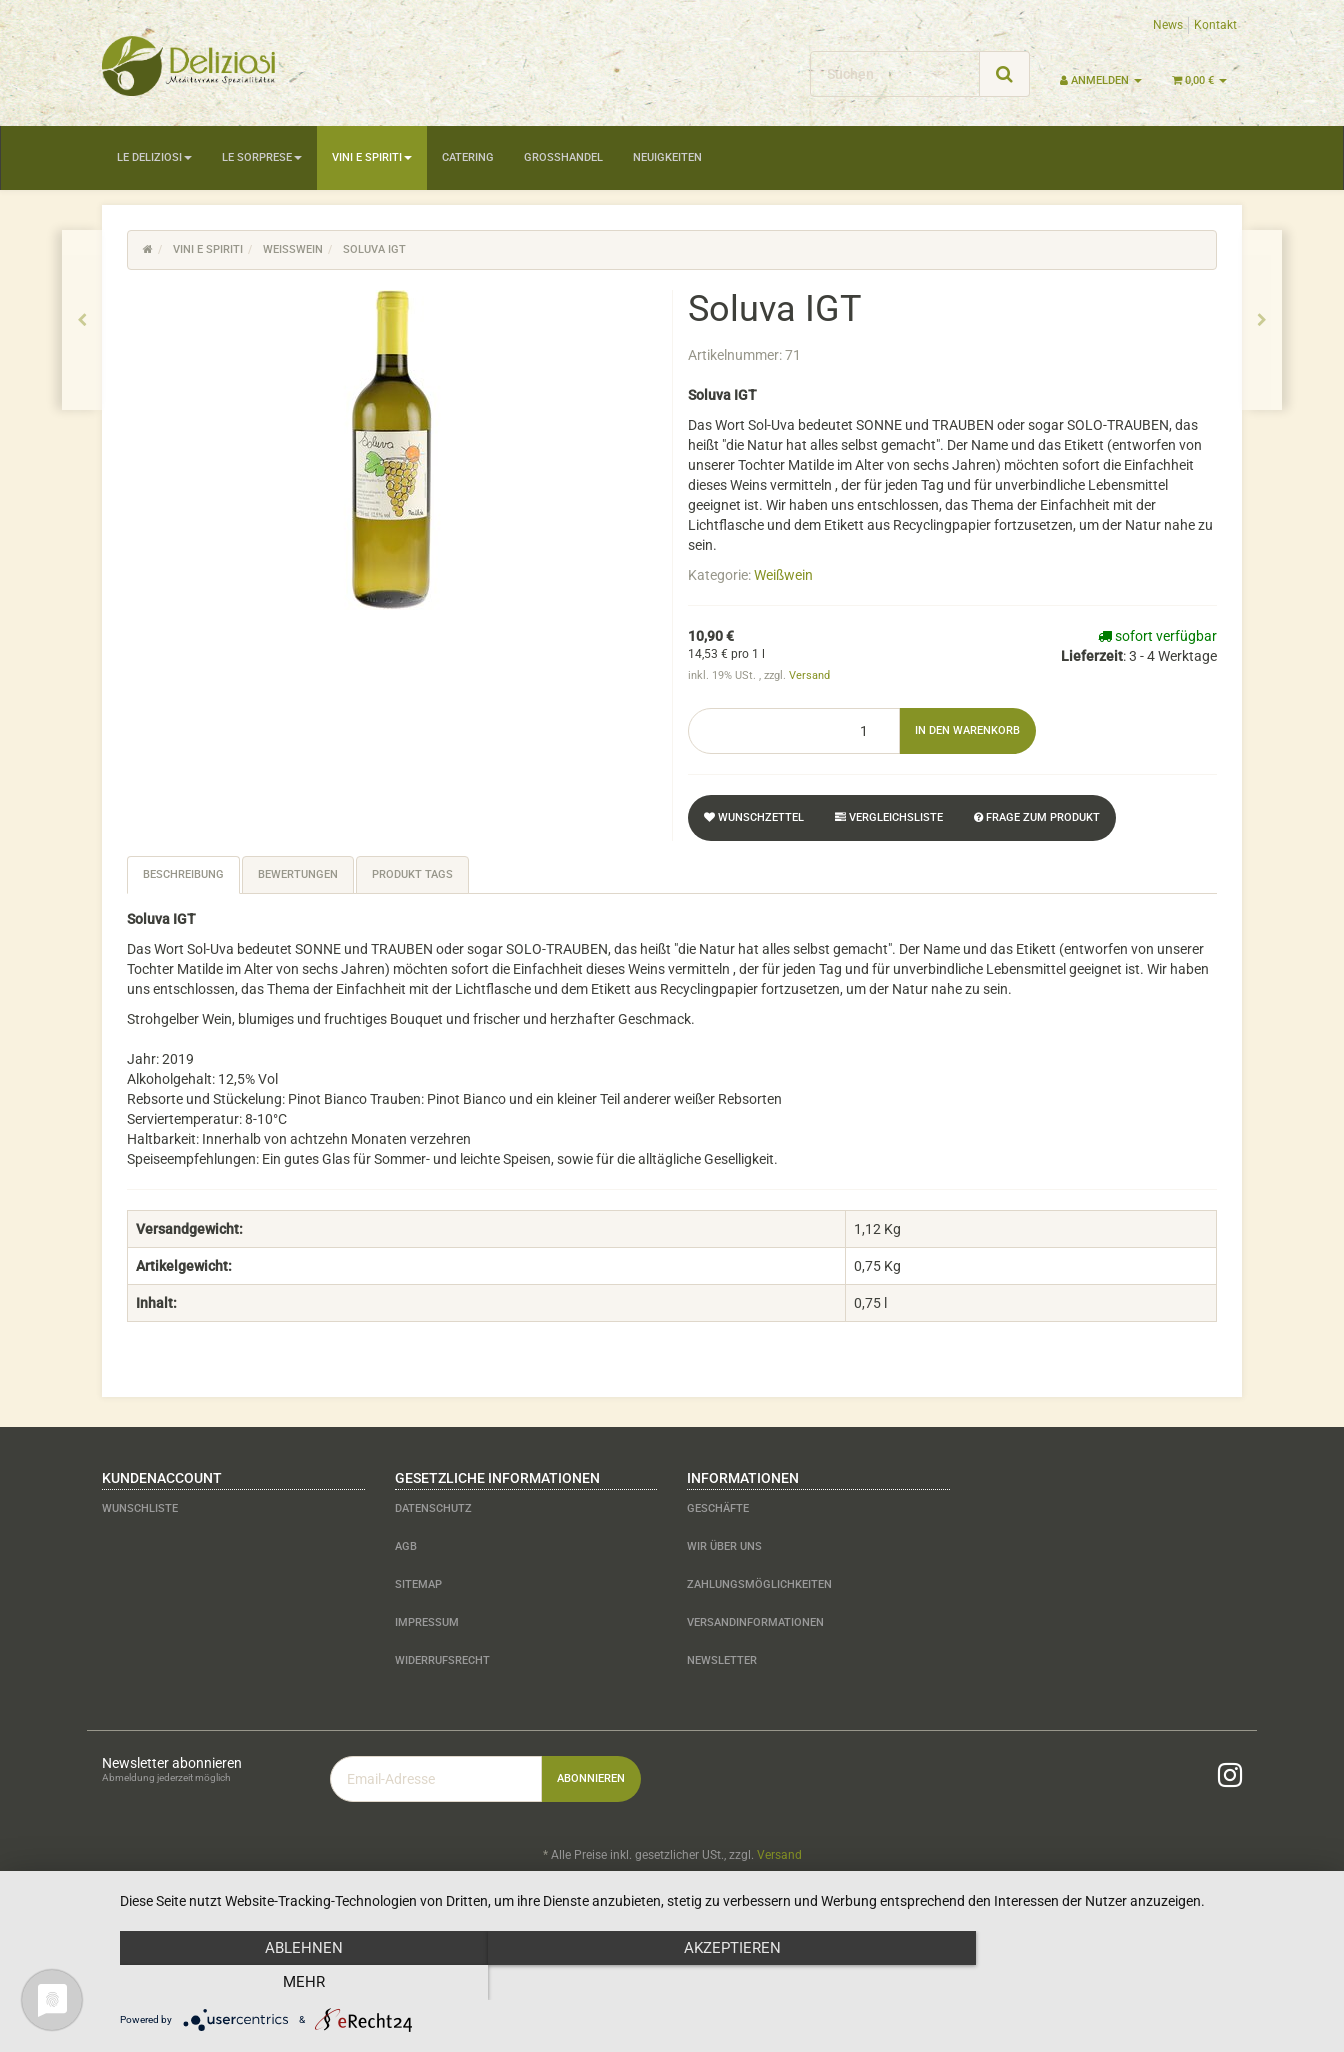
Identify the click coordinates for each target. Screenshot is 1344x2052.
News (1168, 25)
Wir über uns (724, 1546)
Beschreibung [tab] (183, 874)
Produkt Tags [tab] (412, 874)
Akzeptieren (721, 1983)
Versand (809, 675)
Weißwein (783, 575)
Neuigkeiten (667, 157)
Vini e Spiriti (372, 157)
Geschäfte (718, 1508)
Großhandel (563, 157)
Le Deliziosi (154, 157)
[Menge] (794, 731)
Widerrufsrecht (442, 1660)
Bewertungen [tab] (298, 874)
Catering (468, 157)
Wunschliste (140, 1508)
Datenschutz (433, 1508)
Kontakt (1215, 25)
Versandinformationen (755, 1622)
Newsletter (722, 1660)
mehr (1143, 1983)
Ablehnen (301, 1983)
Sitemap (418, 1584)
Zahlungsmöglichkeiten (759, 1584)
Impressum (427, 1622)
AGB (406, 1546)
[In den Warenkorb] (967, 731)
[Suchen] (895, 74)
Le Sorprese (262, 157)
